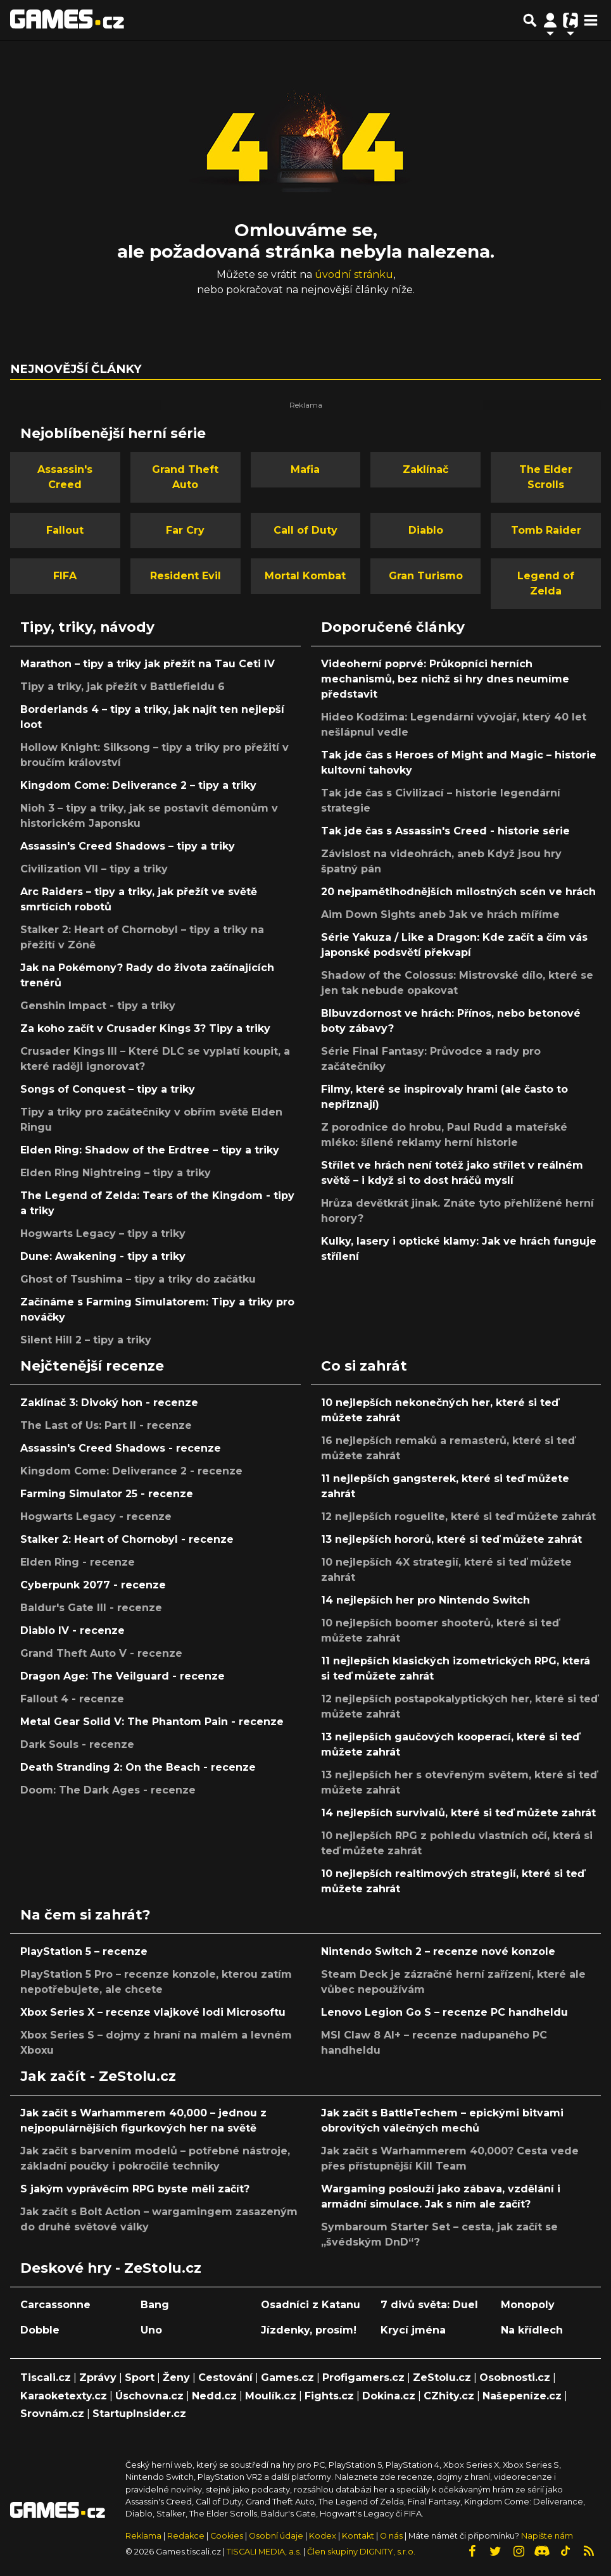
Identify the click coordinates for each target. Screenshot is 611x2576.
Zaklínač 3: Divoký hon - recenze (109, 1403)
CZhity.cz (449, 2396)
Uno (151, 2330)
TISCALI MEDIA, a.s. (264, 2551)
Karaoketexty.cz (63, 2396)
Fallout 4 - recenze (72, 1699)
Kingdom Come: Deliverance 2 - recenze (131, 1471)
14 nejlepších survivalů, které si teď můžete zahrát (458, 1813)
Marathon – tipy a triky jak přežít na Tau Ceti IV (147, 664)
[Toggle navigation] (591, 20)
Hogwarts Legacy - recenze (96, 1517)
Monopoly (528, 2305)
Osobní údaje (276, 2536)
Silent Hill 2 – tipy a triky (85, 1340)
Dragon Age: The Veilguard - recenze (122, 1676)
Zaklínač (425, 469)
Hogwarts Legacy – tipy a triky (103, 1234)
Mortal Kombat (305, 576)
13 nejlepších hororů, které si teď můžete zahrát (451, 1539)
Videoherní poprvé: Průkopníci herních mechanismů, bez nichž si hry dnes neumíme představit (445, 679)
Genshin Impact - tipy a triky (97, 1006)
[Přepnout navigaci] (550, 20)
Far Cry (185, 530)
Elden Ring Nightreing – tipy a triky (115, 1173)
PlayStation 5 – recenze (84, 1951)
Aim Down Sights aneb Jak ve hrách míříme (440, 914)
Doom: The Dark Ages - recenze (108, 1790)
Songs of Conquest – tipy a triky (107, 1089)
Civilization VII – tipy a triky (94, 869)
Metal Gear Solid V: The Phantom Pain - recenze (152, 1722)
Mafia (305, 469)
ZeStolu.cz (442, 2378)
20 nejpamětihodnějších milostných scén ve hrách (458, 892)
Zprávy (98, 2378)
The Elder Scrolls (545, 477)
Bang (155, 2305)
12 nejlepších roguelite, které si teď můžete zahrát (458, 1517)
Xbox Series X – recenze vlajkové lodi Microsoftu (153, 2012)
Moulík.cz (270, 2396)
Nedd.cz (214, 2396)
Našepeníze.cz (522, 2396)
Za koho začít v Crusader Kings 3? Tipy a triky (145, 1028)
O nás (392, 2536)
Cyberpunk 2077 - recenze (93, 1585)
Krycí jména (413, 2330)
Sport (139, 2378)
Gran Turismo (426, 576)
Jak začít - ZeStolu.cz (98, 2076)
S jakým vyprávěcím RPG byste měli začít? (134, 2189)
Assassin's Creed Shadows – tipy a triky (127, 846)
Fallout (65, 530)
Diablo (425, 530)
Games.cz (287, 2378)
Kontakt (359, 2536)
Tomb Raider (546, 530)
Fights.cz (329, 2396)
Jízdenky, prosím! (308, 2330)
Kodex (323, 2536)
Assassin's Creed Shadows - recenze (120, 1448)
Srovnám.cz (52, 2414)
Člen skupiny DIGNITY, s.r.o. (361, 2551)
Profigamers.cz (363, 2378)
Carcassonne (55, 2305)
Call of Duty (305, 530)
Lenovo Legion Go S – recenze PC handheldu (444, 2012)
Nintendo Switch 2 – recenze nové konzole (438, 1951)
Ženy (176, 2378)
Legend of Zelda (545, 583)
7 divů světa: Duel (429, 2305)
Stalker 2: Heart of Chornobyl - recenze (127, 1539)
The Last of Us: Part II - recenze (106, 1425)
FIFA (65, 576)
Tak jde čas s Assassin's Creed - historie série (445, 831)
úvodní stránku (354, 274)
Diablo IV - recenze (72, 1630)
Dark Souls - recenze (77, 1744)
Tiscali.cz (45, 2378)
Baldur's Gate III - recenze (91, 1608)
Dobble (40, 2330)
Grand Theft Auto (185, 477)
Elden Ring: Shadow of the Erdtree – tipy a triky (149, 1150)
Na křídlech (532, 2330)
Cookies (226, 2536)
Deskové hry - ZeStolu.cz (110, 2267)
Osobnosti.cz (514, 2378)
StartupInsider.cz (139, 2414)
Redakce (186, 2536)
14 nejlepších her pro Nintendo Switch (425, 1600)
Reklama (143, 2536)
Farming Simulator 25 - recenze (106, 1494)
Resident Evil (185, 576)
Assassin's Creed (64, 477)
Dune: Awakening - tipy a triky (103, 1256)
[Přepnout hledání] (530, 20)
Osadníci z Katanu (310, 2305)
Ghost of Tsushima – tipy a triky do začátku (138, 1279)
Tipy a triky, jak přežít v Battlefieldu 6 (122, 687)
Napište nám (547, 2536)
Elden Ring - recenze (77, 1562)
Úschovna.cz (149, 2396)
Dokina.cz (388, 2396)
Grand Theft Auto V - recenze (101, 1653)
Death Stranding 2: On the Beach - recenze (138, 1767)
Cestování (225, 2378)
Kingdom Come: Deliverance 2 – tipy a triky (138, 785)
